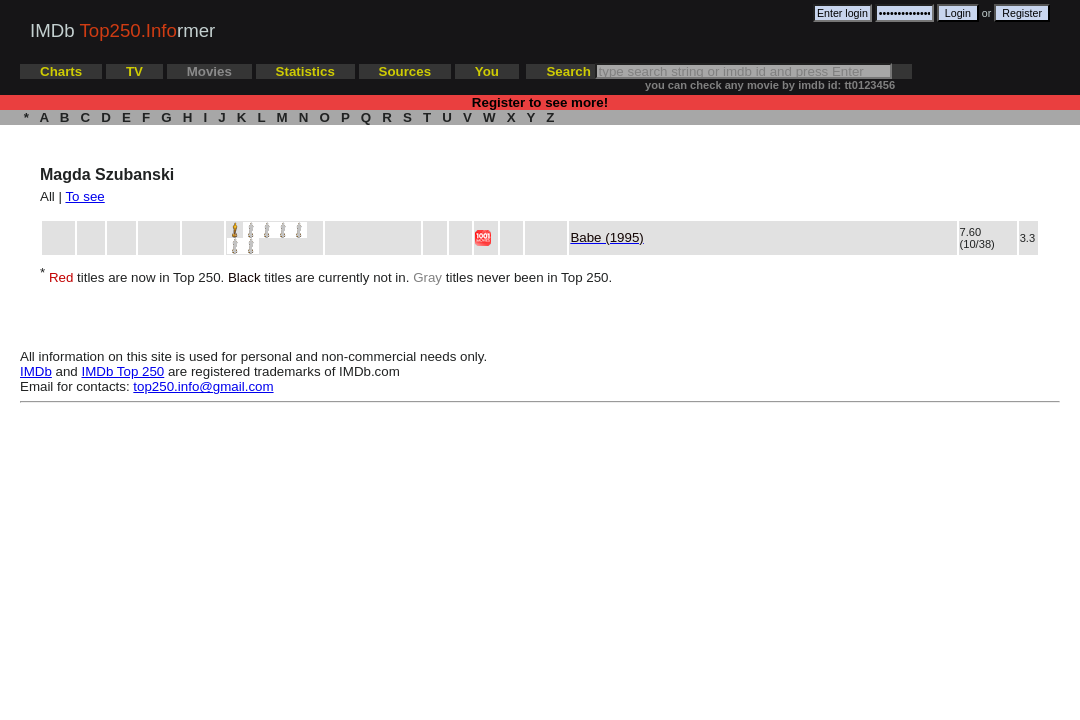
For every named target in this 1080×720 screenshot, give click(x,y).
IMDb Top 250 (123, 371)
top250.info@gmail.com (203, 386)
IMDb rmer (122, 30)
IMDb (36, 371)
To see (84, 196)
